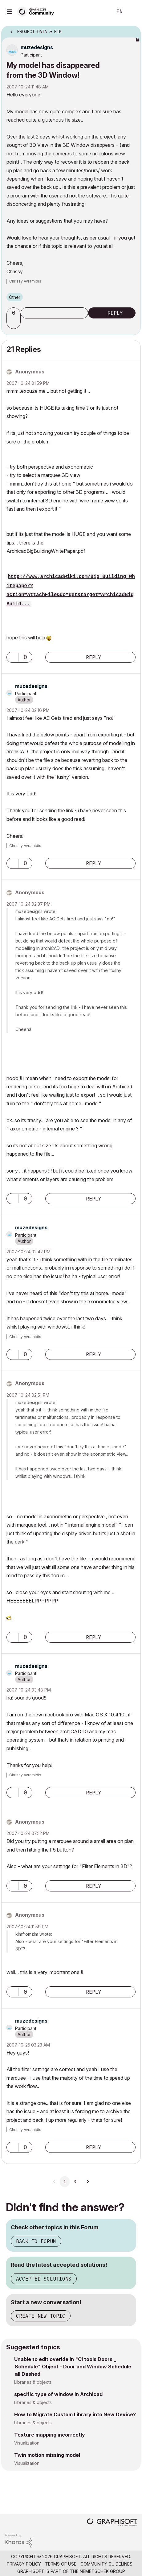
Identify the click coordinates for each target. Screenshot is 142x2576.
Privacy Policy (24, 2563)
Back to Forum (36, 2241)
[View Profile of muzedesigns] (37, 47)
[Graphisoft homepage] (112, 2522)
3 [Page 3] (75, 2181)
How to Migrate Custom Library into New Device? (75, 2414)
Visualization (26, 2442)
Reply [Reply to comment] (93, 657)
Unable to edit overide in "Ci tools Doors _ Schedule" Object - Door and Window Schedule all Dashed (72, 2366)
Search (98, 11)
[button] (14, 323)
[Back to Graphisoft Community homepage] (37, 11)
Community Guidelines (106, 2563)
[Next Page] (87, 2181)
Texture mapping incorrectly (49, 2435)
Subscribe (54, 312)
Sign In (132, 11)
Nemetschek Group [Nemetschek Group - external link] (102, 2571)
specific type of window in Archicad (58, 2394)
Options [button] (132, 30)
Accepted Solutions (43, 2279)
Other (14, 297)
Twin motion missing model (47, 2455)
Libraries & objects (33, 2382)
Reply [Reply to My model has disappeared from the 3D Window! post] (115, 313)
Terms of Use (60, 2563)
